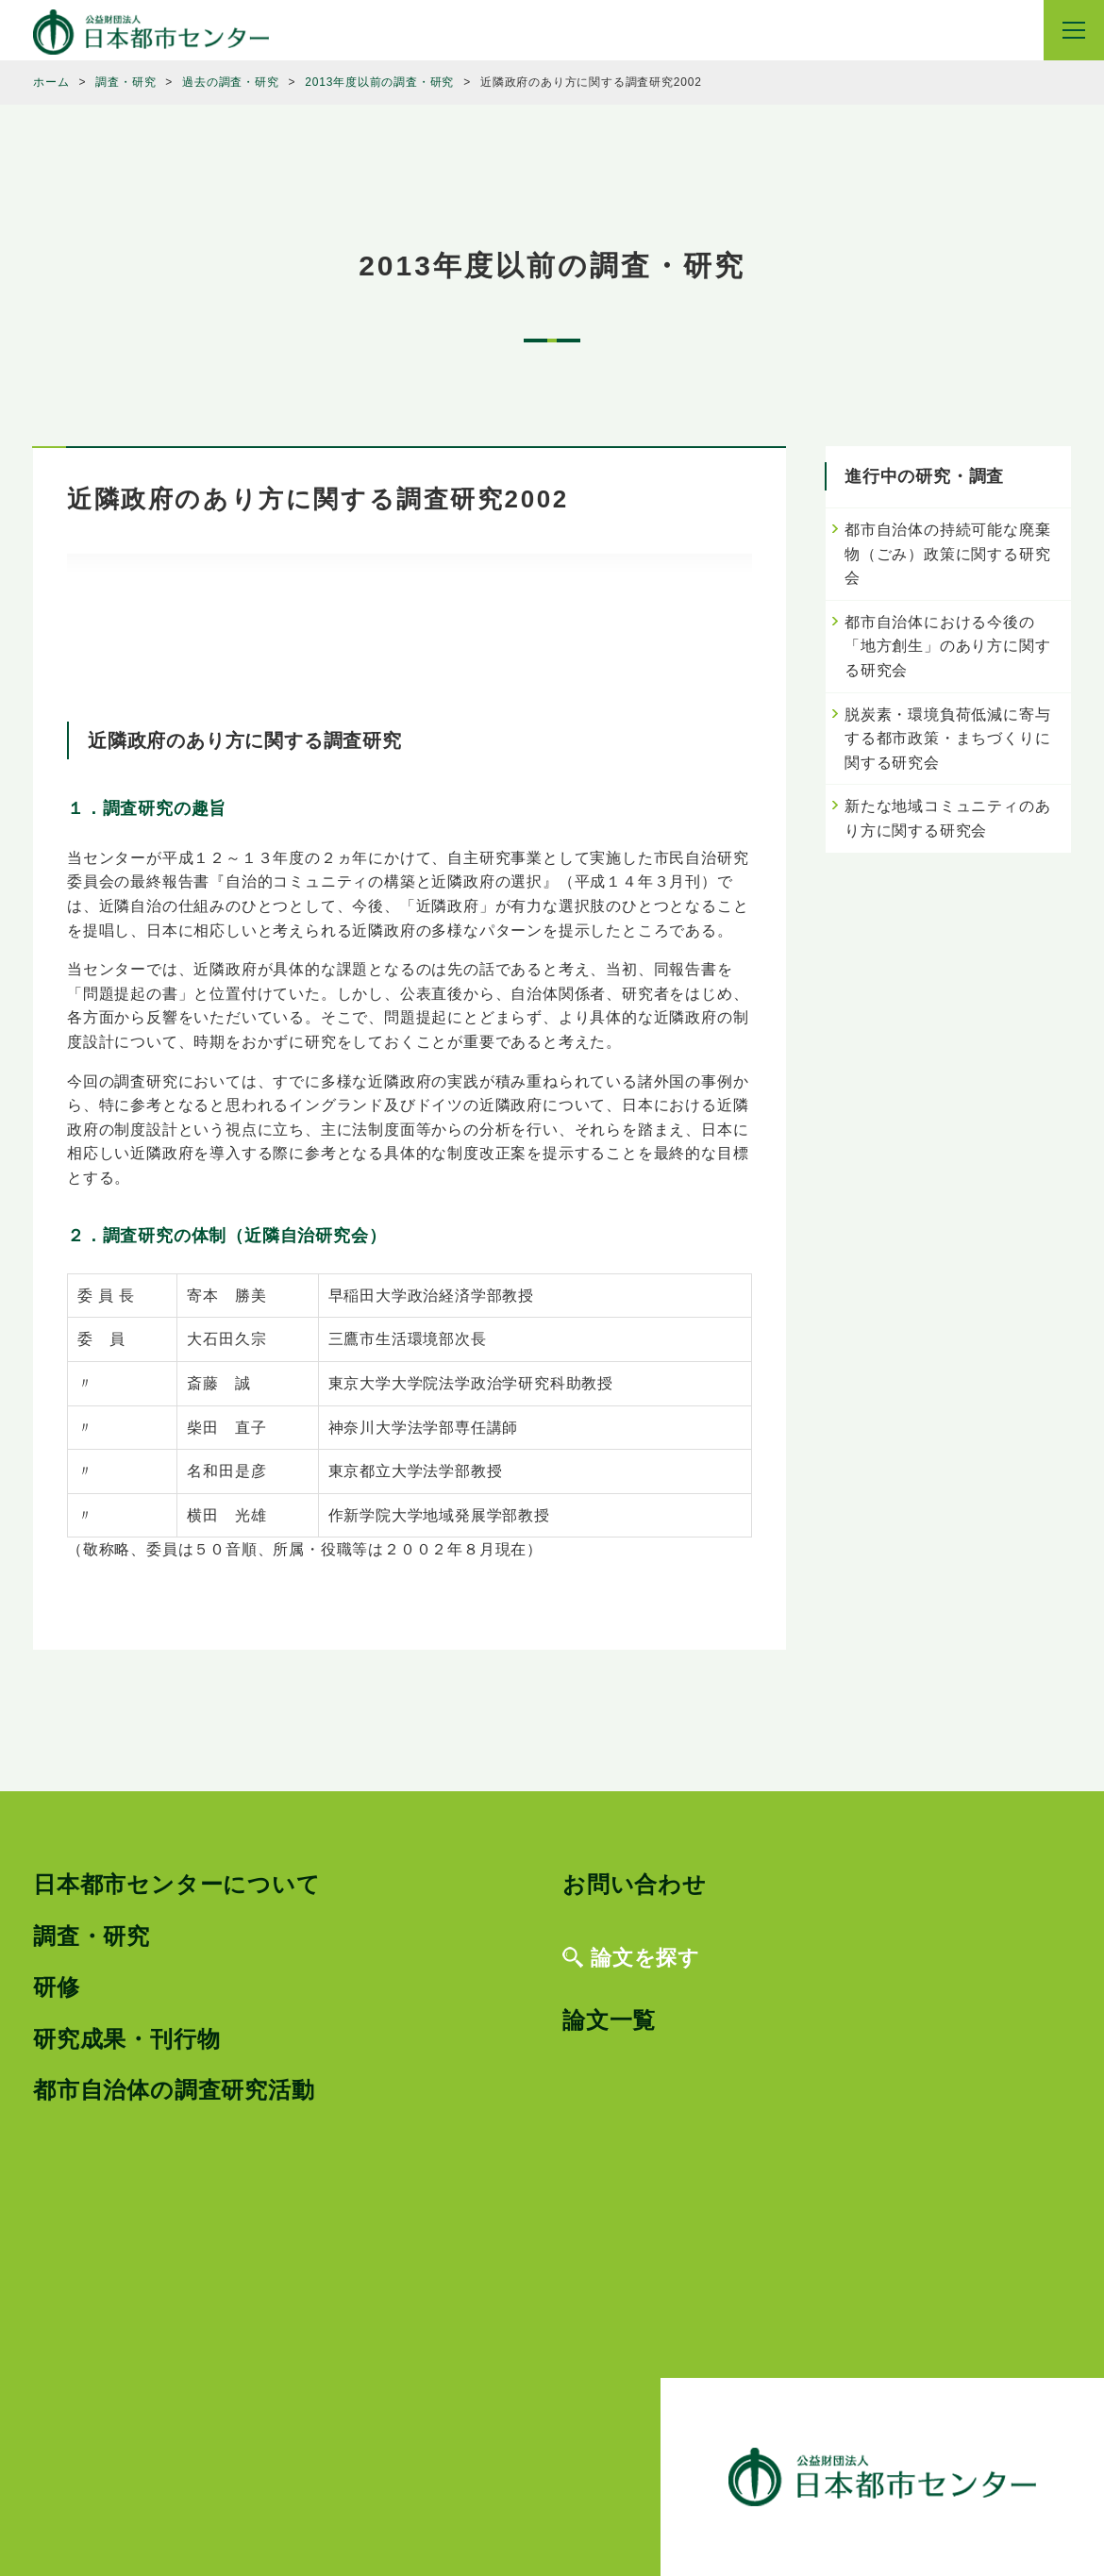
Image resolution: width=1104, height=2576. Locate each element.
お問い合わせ (634, 1884)
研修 (56, 1987)
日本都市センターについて (177, 1884)
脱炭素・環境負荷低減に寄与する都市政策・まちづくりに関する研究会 (947, 738)
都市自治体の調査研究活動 (174, 2089)
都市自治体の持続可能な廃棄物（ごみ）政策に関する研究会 (947, 554)
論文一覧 (609, 2020)
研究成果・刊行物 (126, 2039)
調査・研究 (91, 1936)
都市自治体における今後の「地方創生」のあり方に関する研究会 (947, 646)
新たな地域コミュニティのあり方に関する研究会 (947, 818)
